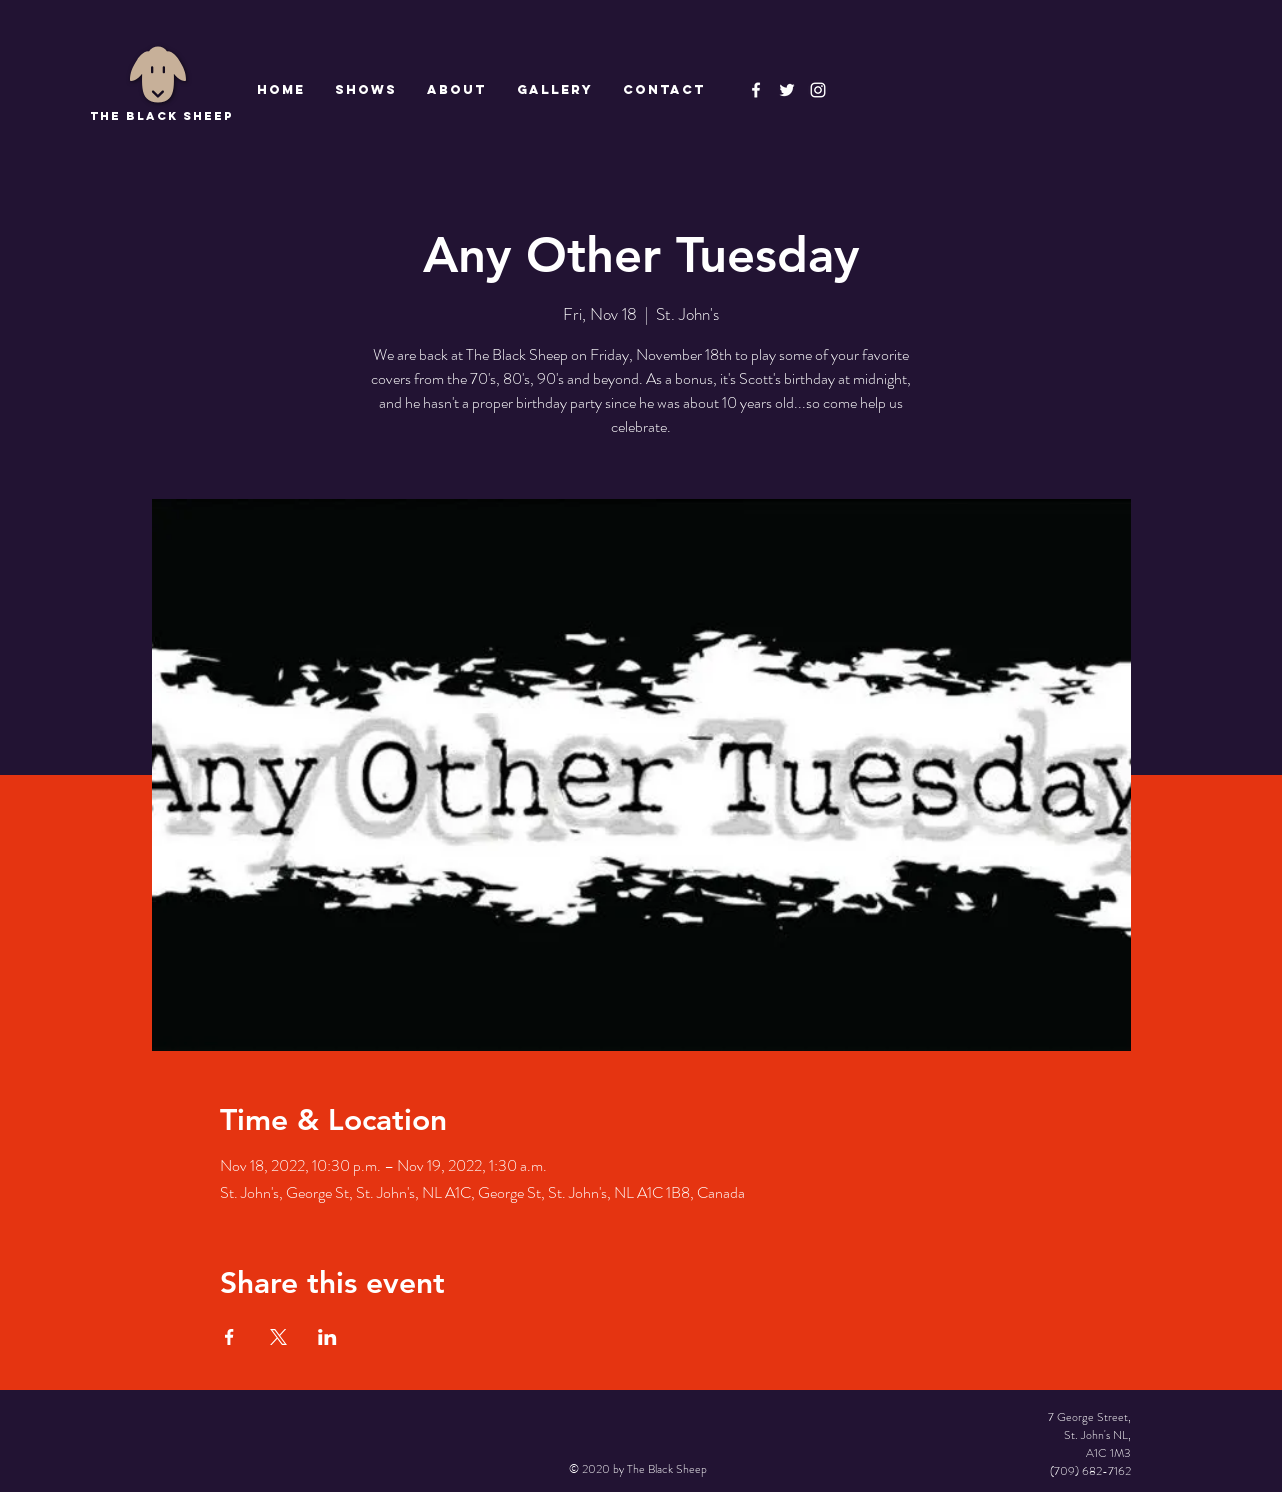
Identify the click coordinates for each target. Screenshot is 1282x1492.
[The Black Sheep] (787, 90)
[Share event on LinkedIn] (327, 1337)
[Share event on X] (278, 1337)
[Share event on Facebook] (229, 1337)
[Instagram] (818, 90)
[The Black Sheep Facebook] (756, 90)
